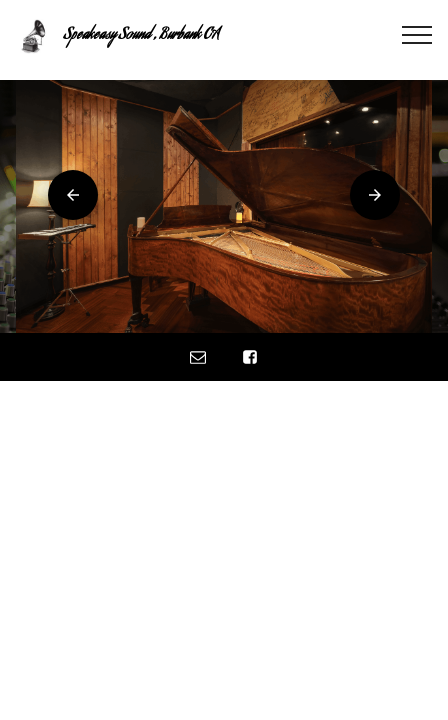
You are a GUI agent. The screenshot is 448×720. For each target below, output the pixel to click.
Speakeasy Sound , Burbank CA (141, 36)
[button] (73, 195)
